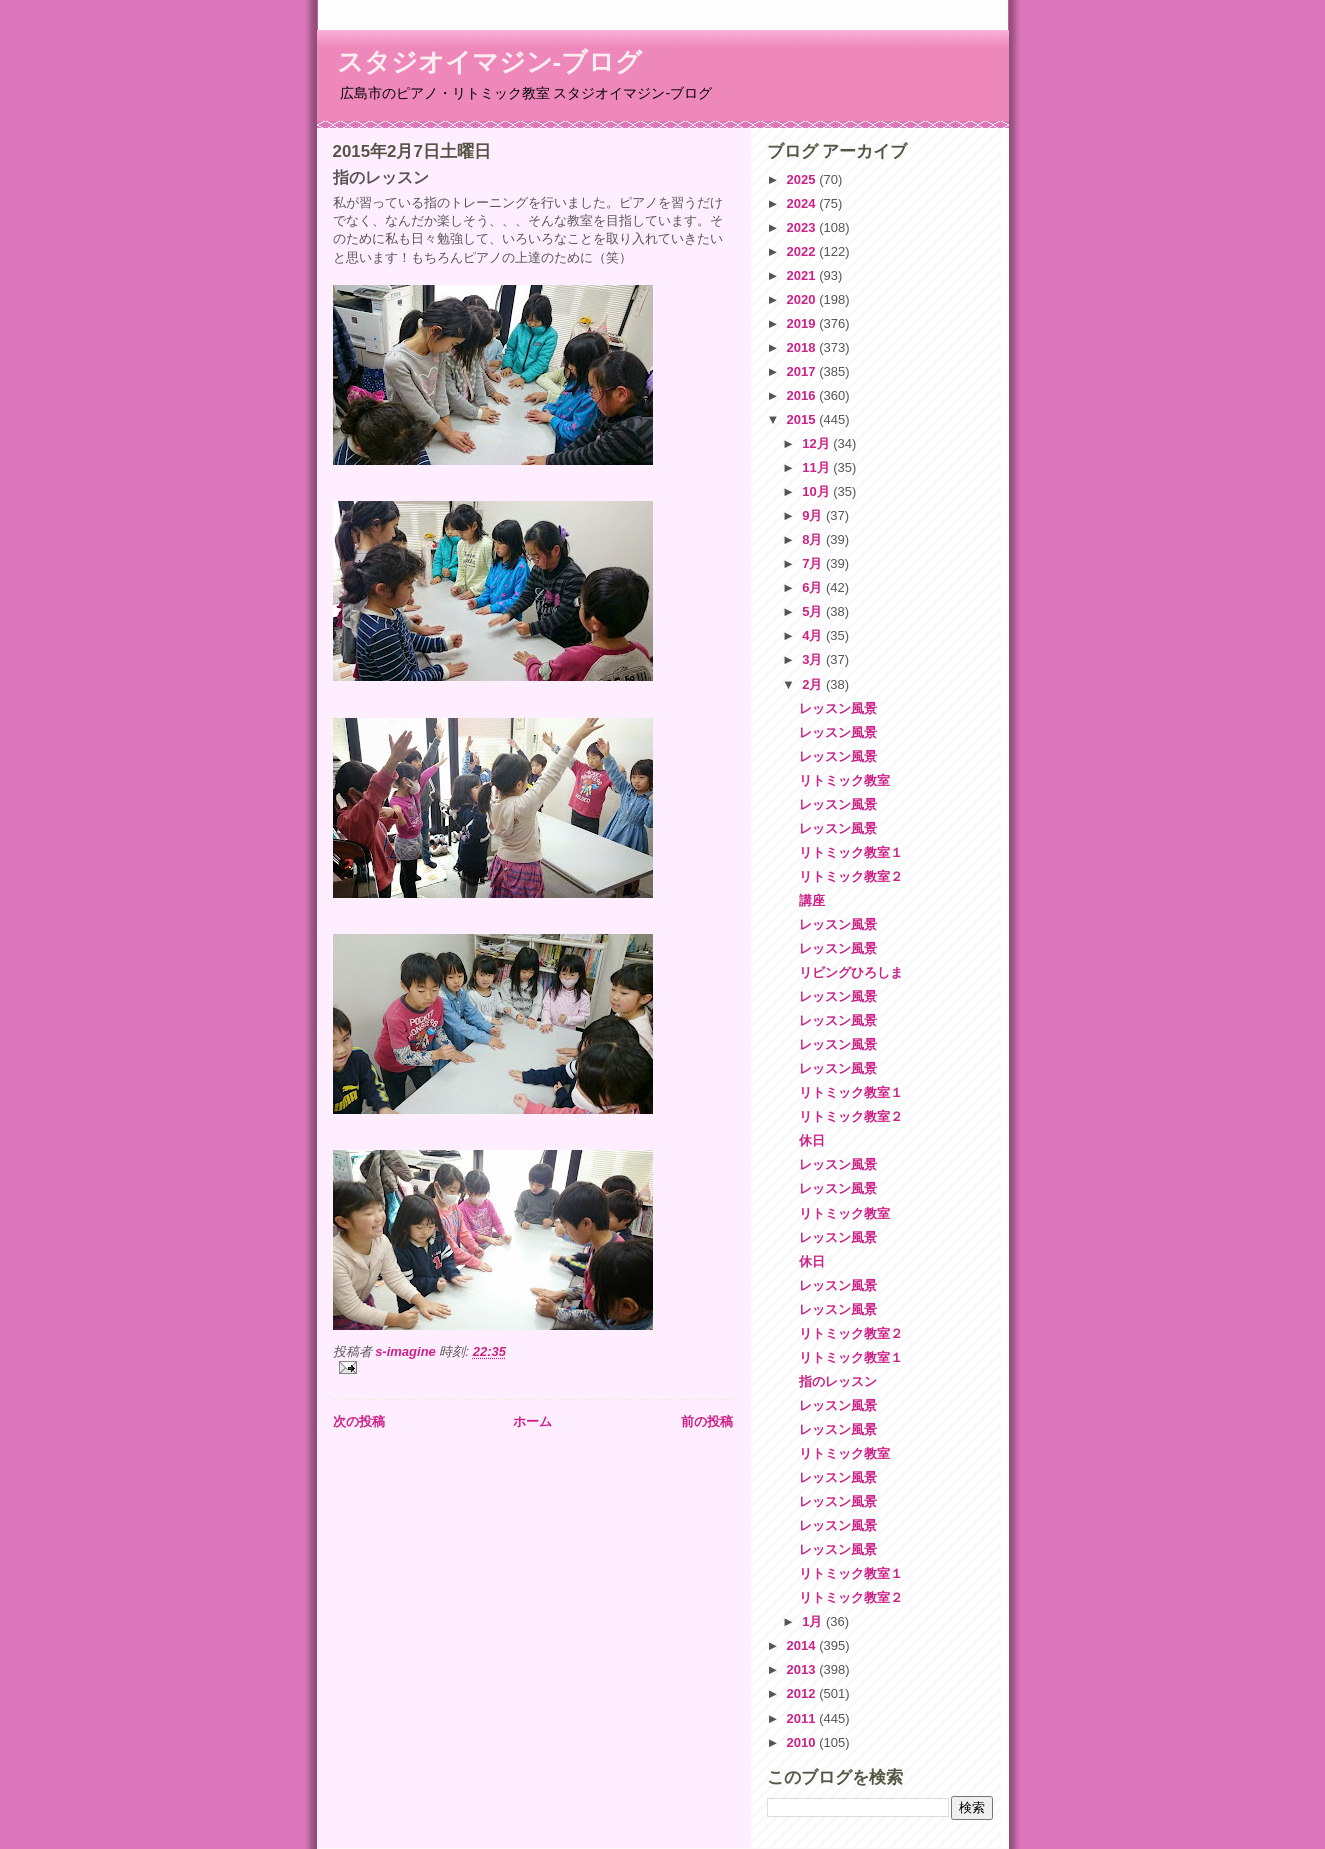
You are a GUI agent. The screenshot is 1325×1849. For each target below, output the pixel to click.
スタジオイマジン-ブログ (490, 62)
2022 (803, 251)
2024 (803, 203)
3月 (814, 659)
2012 (803, 1693)
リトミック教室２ (851, 876)
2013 (803, 1669)
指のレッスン (838, 1381)
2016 (803, 395)
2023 (803, 227)
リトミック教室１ (851, 852)
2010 (803, 1742)
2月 (814, 684)
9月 (814, 515)
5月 (814, 611)
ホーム (532, 1421)
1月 (814, 1621)
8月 (814, 539)
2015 (803, 419)
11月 (817, 467)
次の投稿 (359, 1421)
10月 (817, 491)
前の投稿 (707, 1421)
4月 (814, 635)
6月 (814, 587)
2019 (803, 323)
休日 (812, 1140)
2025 (803, 179)
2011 (803, 1718)
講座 (812, 900)
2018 (803, 347)
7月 (814, 563)
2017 (803, 371)
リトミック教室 (844, 780)
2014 (803, 1645)
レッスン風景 (838, 708)
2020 (803, 299)
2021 (803, 275)
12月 (817, 443)
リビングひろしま (851, 972)
